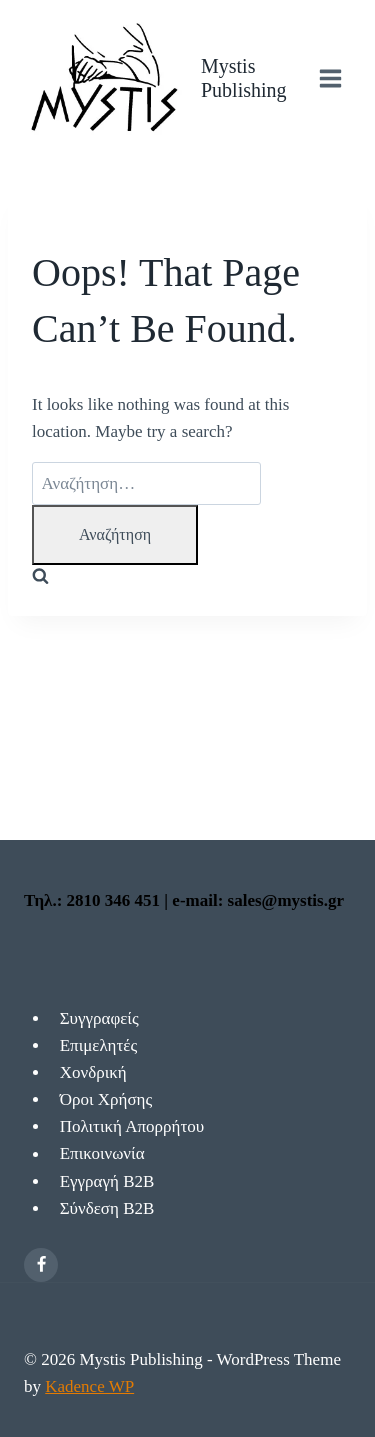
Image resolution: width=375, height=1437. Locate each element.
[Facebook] (41, 1265)
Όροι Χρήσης (106, 1099)
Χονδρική (93, 1072)
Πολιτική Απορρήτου (132, 1126)
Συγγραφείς (99, 1018)
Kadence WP (89, 1386)
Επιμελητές (98, 1045)
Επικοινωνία (102, 1154)
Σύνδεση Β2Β (107, 1208)
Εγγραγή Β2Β (107, 1181)
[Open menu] (330, 78)
